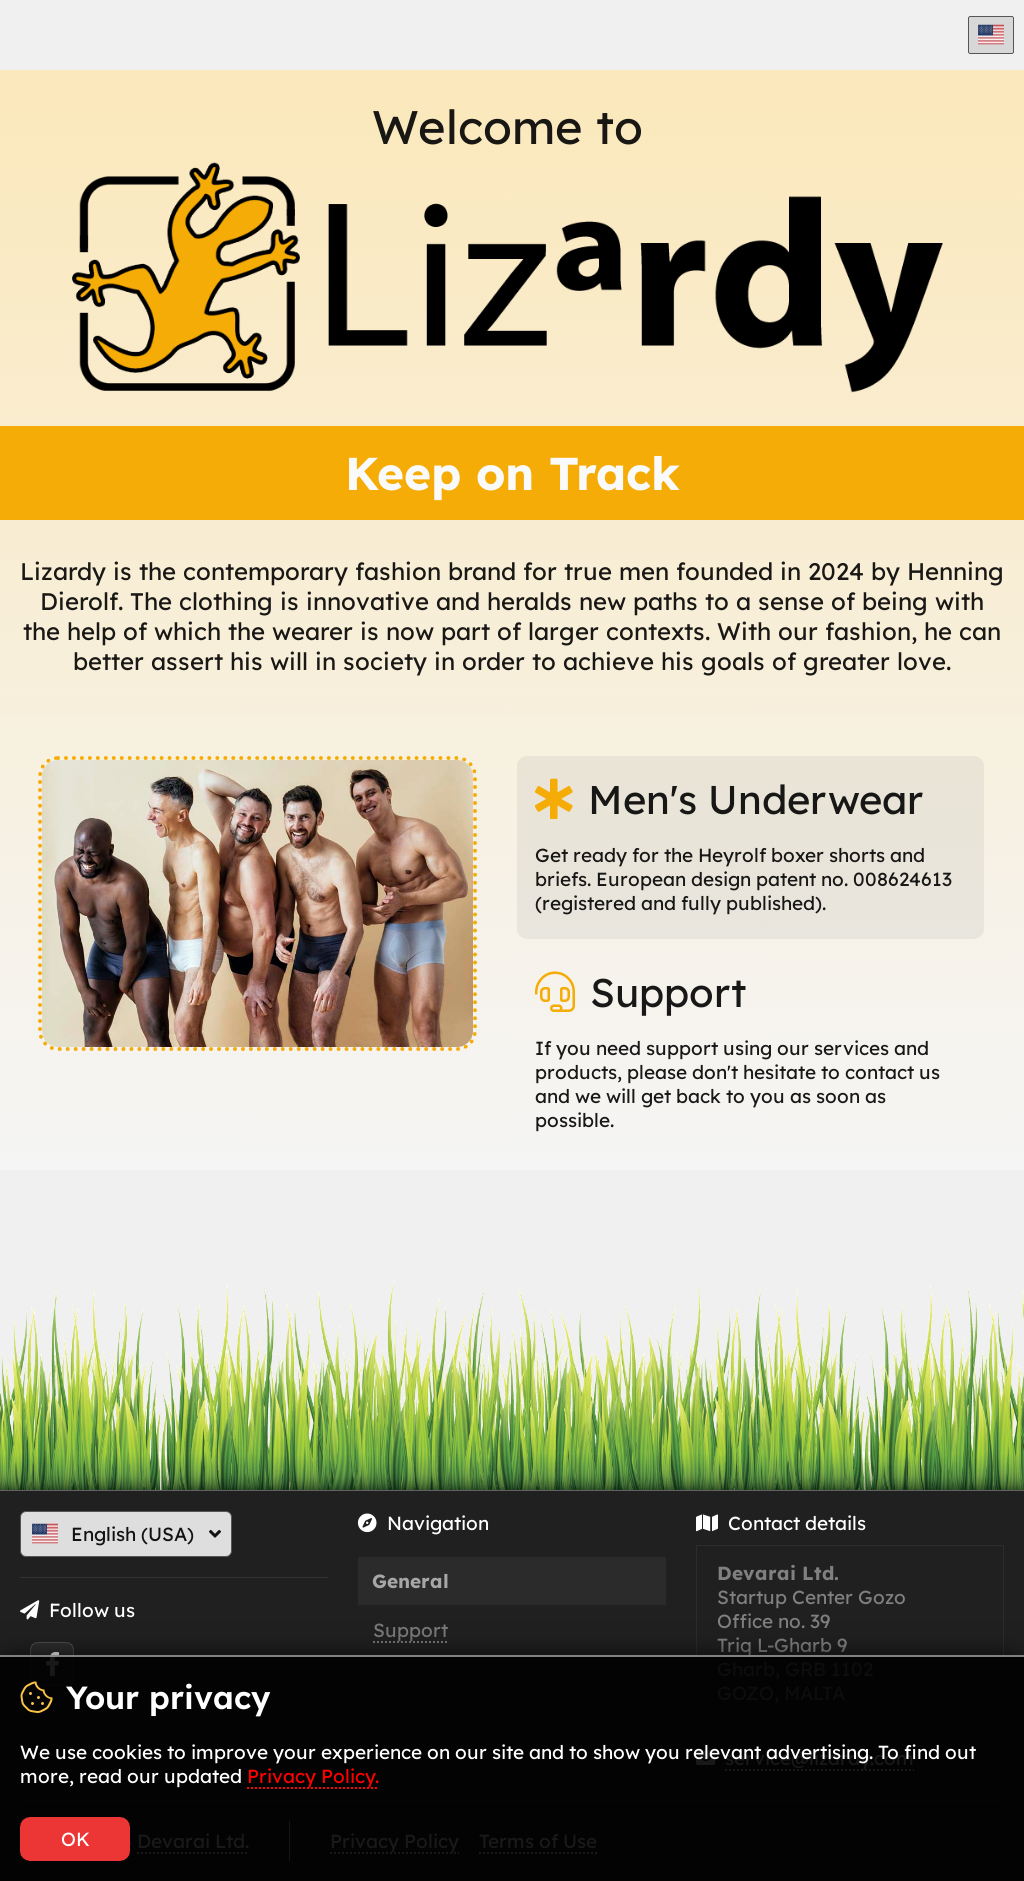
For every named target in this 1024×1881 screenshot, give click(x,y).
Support (410, 1630)
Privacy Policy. (313, 1776)
